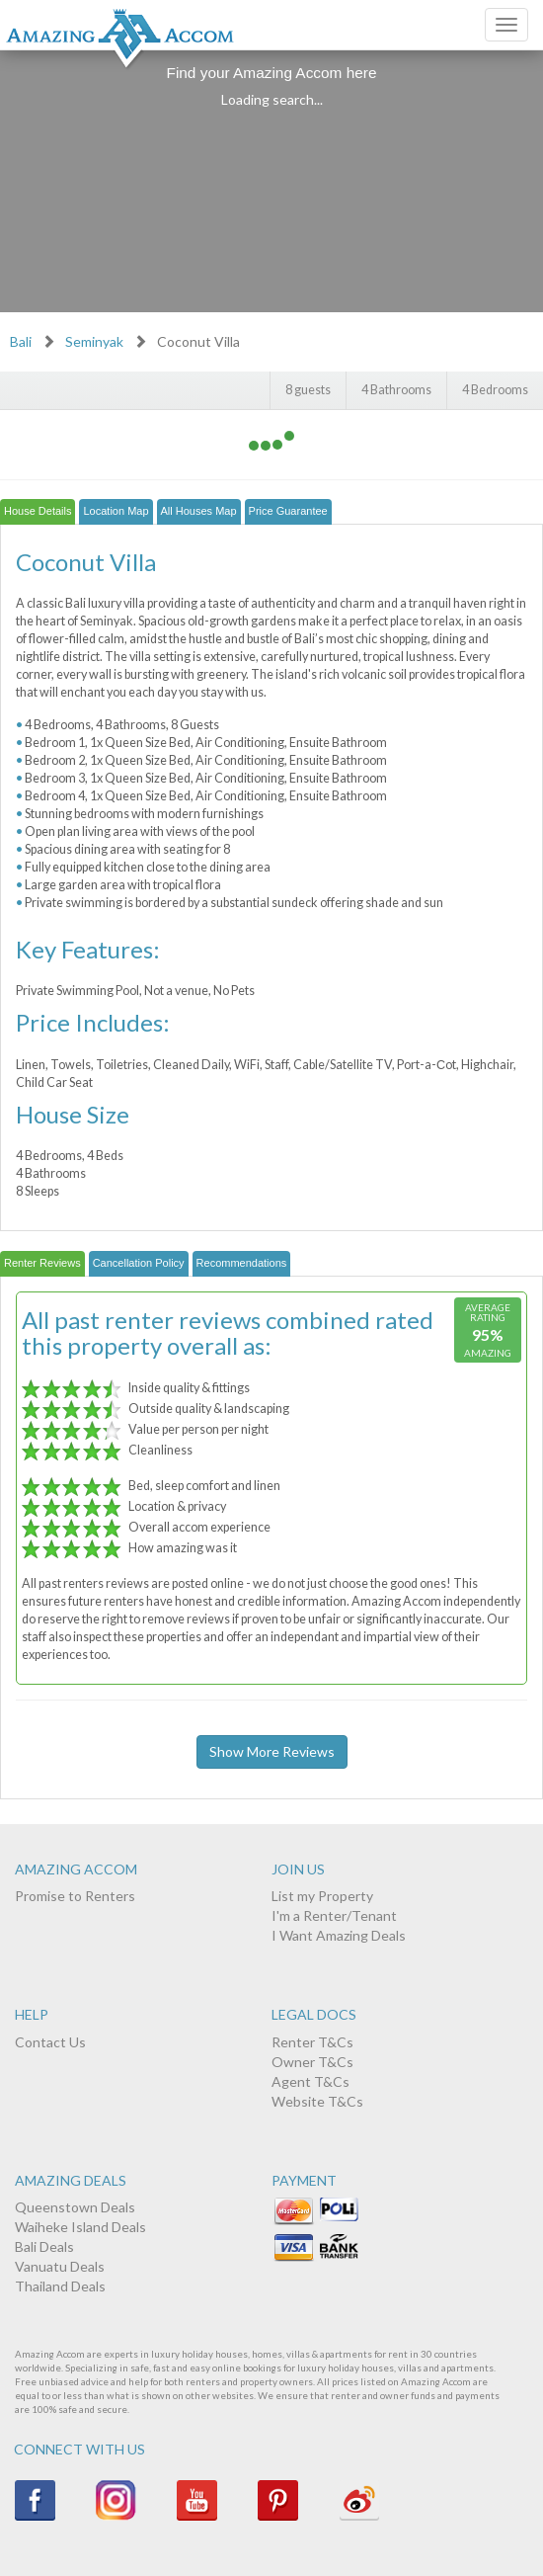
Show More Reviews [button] (272, 1751)
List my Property (322, 1895)
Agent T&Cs (310, 2081)
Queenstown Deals (75, 2207)
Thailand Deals (60, 2286)
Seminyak (94, 341)
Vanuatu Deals (60, 2266)
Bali (21, 341)
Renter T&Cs (312, 2042)
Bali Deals (44, 2246)
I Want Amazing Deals (339, 1935)
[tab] (37, 512)
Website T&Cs (317, 2101)
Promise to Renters (75, 1895)
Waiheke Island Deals (80, 2226)
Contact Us (50, 2042)
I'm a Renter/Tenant (334, 1915)
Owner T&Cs (312, 2061)
